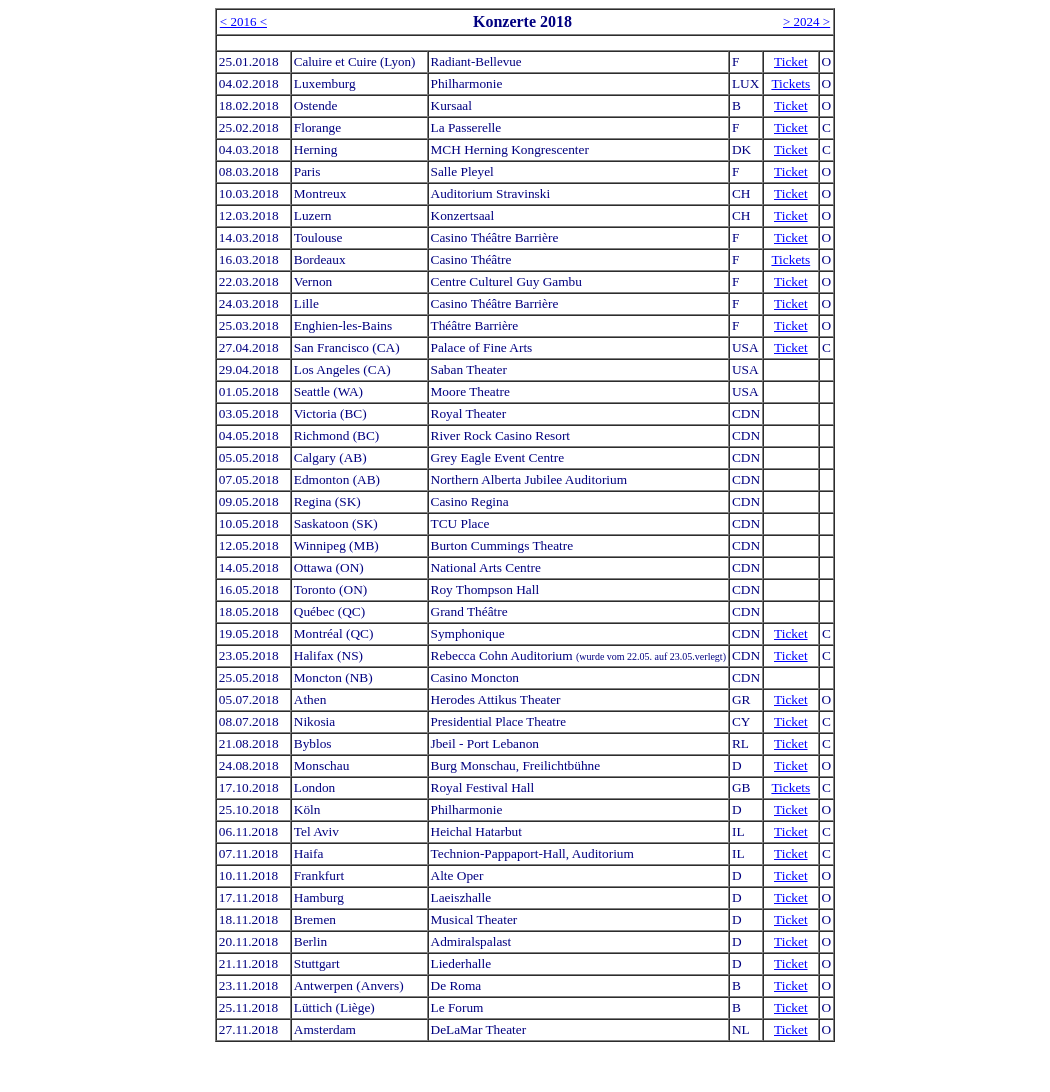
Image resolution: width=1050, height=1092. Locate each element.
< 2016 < (243, 21)
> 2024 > (806, 21)
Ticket (791, 61)
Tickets (790, 83)
